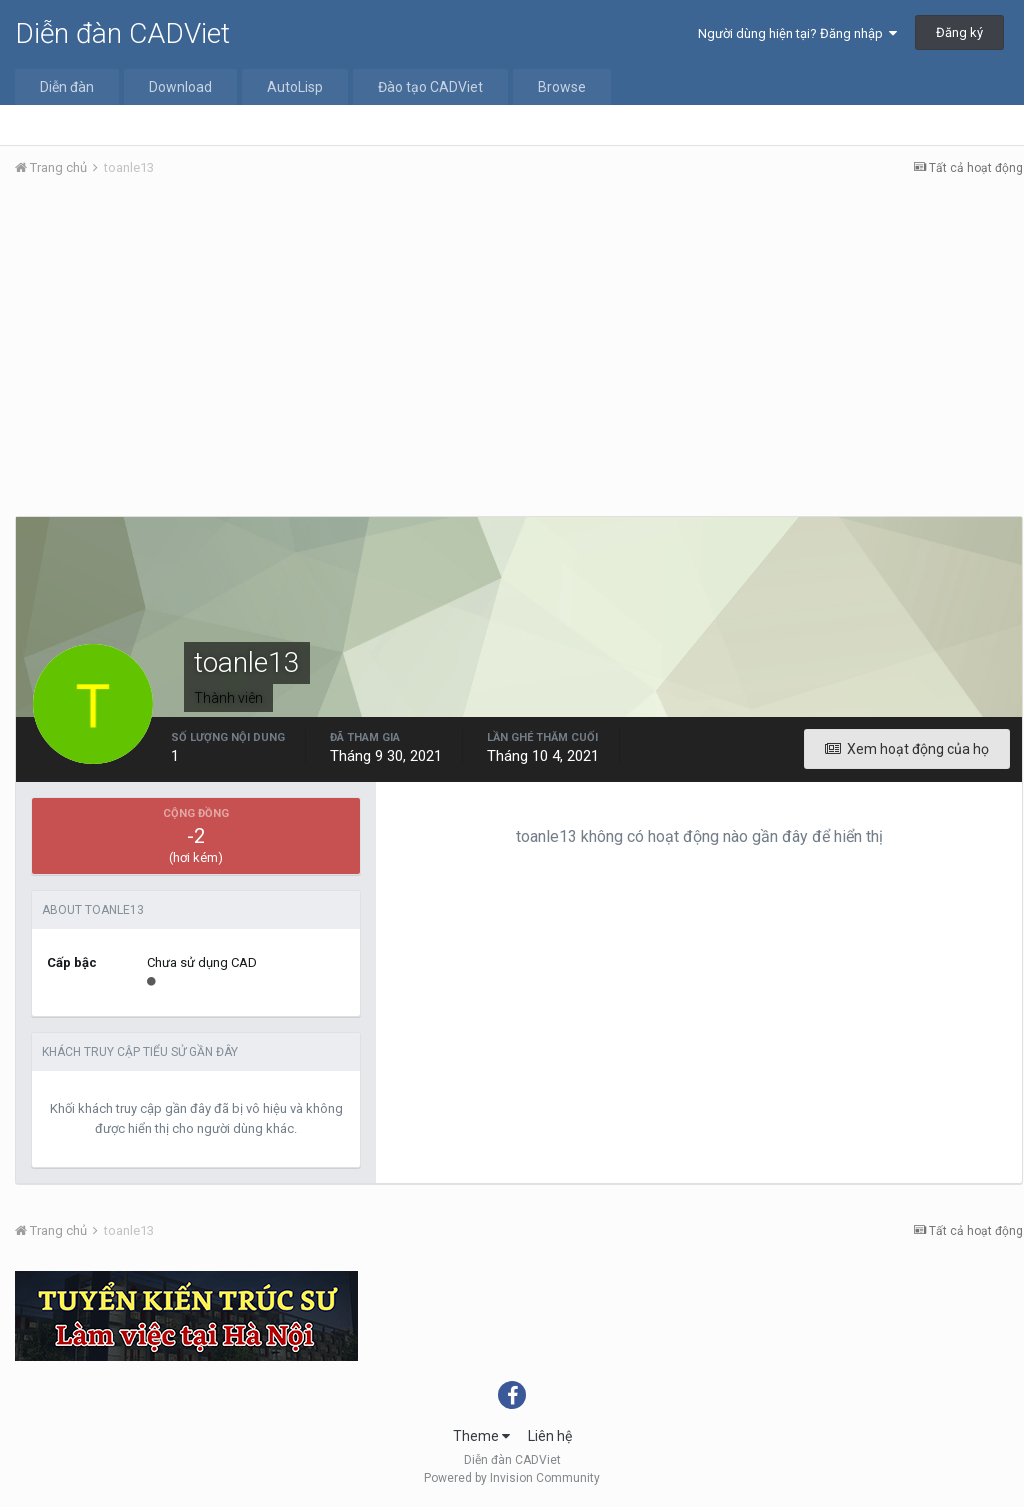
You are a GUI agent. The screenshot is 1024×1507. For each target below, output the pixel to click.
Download (180, 87)
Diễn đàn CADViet (122, 33)
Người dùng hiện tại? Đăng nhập (797, 33)
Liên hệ (550, 1436)
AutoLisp (295, 87)
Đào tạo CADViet (430, 87)
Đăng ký (959, 32)
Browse (562, 87)
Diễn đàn (67, 87)
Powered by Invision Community (512, 1478)
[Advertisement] (519, 343)
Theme (481, 1436)
